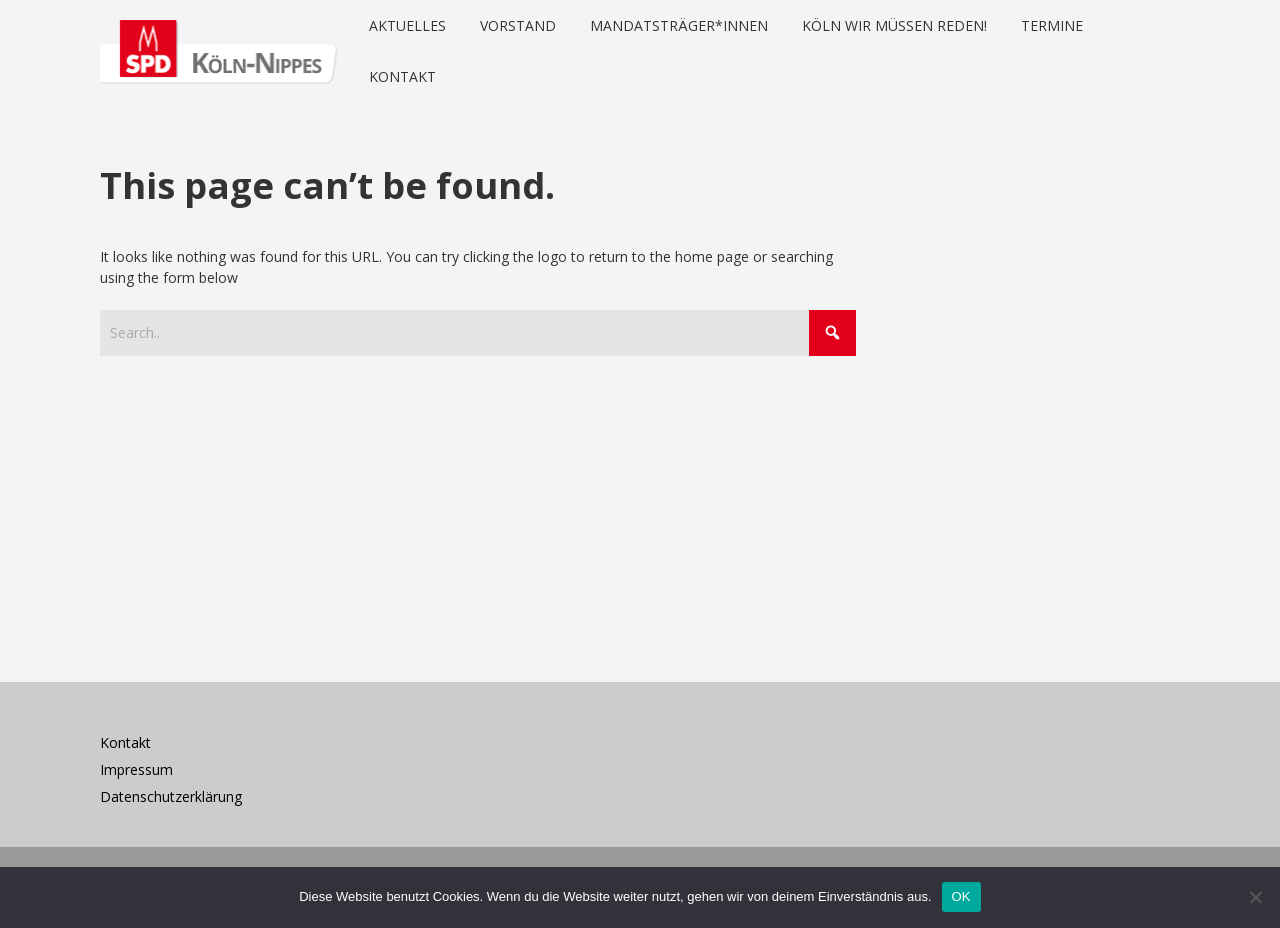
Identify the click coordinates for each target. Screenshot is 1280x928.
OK (961, 896)
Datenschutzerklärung (171, 796)
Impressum (136, 769)
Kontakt (125, 742)
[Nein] (1255, 897)
